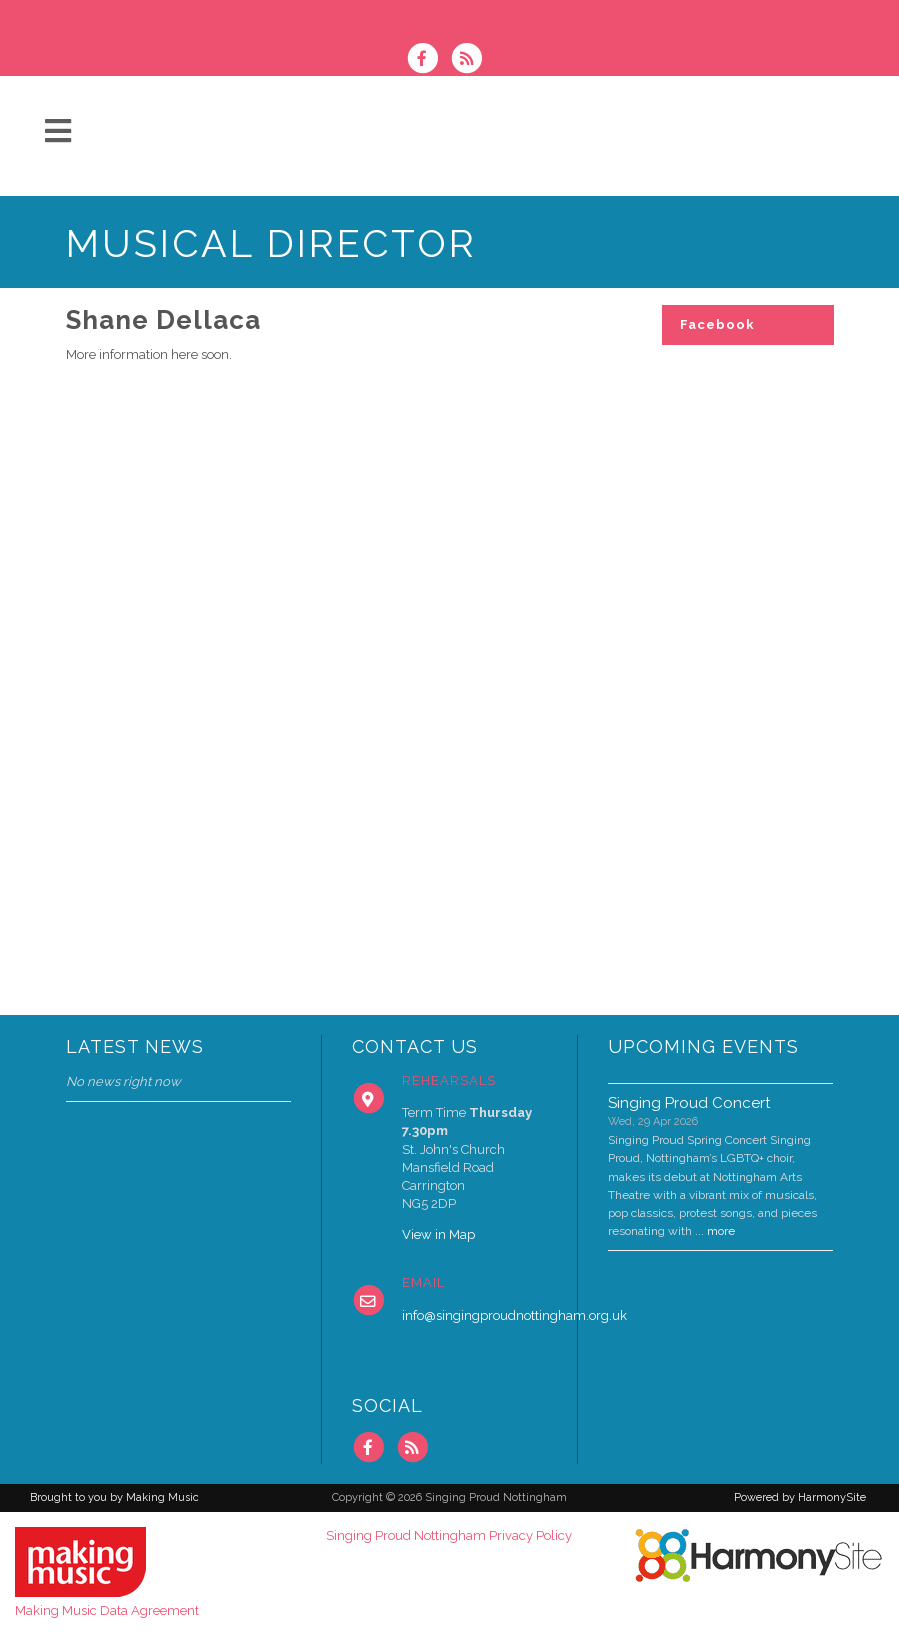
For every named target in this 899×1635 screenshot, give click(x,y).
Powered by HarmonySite (800, 1497)
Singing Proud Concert (689, 1103)
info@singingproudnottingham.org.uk (514, 1315)
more (721, 1231)
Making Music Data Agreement (107, 1610)
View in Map (438, 1234)
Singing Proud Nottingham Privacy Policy (449, 1535)
